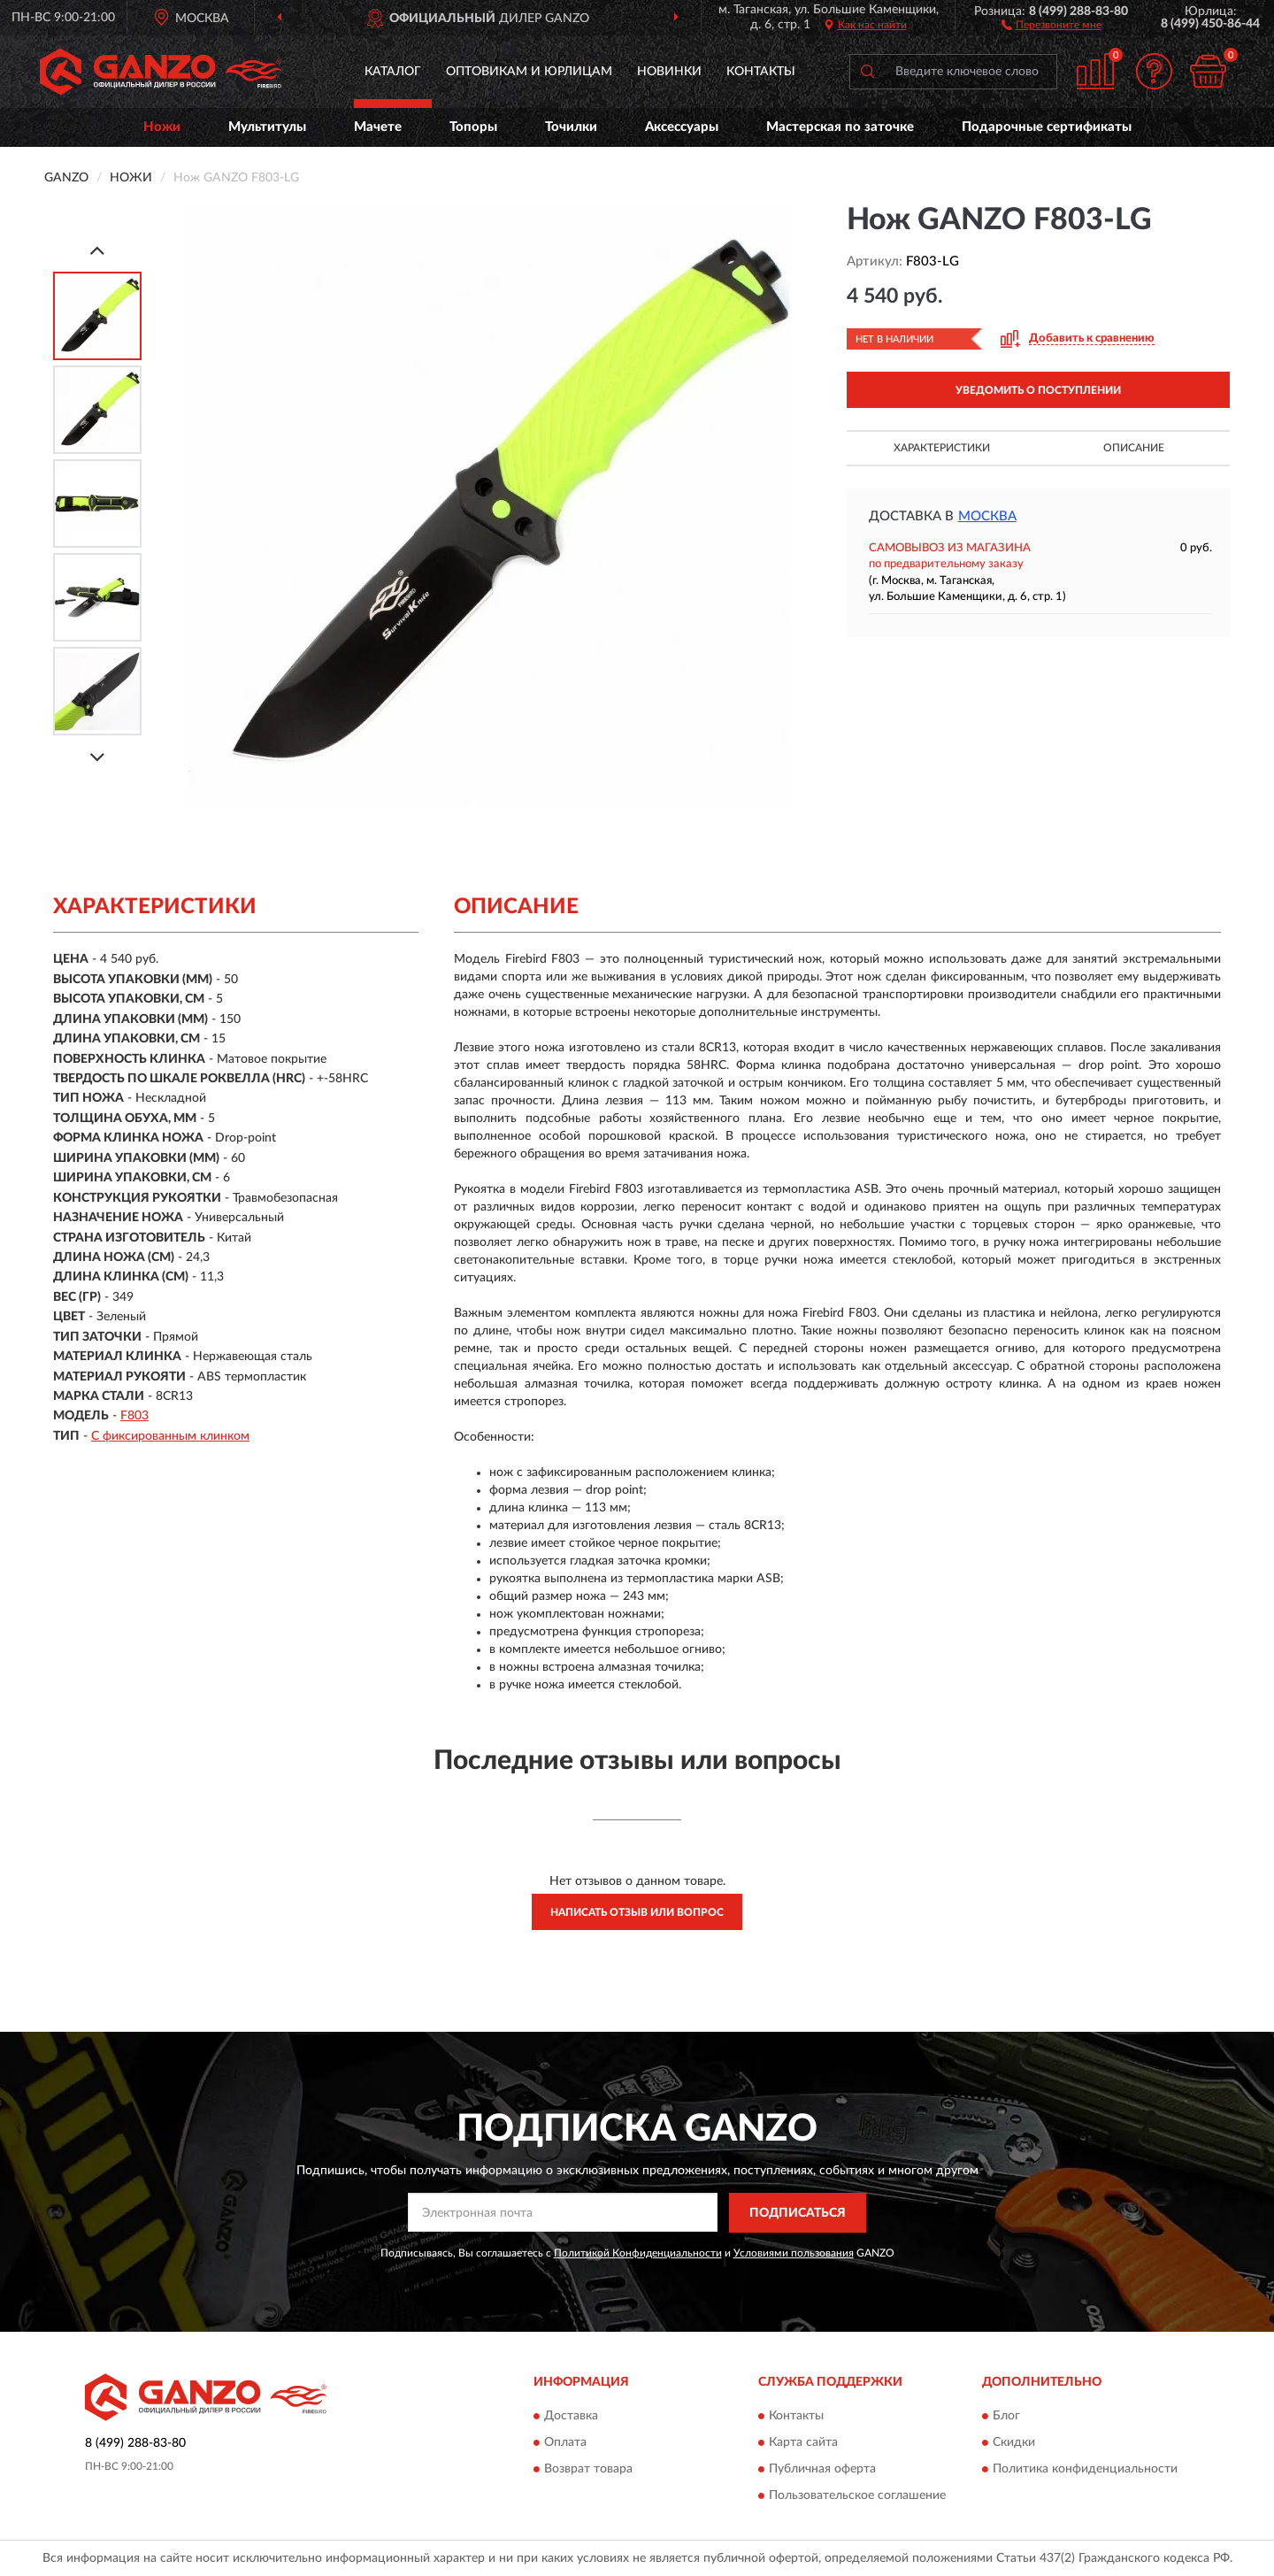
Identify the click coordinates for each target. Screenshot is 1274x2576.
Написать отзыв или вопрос (637, 1912)
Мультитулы (267, 127)
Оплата (565, 2443)
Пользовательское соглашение (857, 2496)
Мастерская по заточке (840, 127)
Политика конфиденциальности (1085, 2470)
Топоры (473, 127)
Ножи (161, 127)
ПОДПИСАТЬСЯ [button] (797, 2213)
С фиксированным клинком (170, 1436)
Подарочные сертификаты (1047, 127)
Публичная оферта (822, 2470)
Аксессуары (681, 127)
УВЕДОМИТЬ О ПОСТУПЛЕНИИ (1038, 390)
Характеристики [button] (942, 447)
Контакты (760, 71)
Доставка (571, 2417)
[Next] (97, 757)
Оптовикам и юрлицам (529, 71)
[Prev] (97, 250)
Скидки (1014, 2443)
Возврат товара (588, 2470)
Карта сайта (803, 2443)
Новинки (669, 71)
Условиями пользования (793, 2253)
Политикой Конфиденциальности (638, 2253)
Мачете (378, 127)
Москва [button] (987, 516)
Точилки (571, 127)
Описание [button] (1133, 447)
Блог (1006, 2417)
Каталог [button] (393, 71)
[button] (1051, 24)
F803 (134, 1416)
